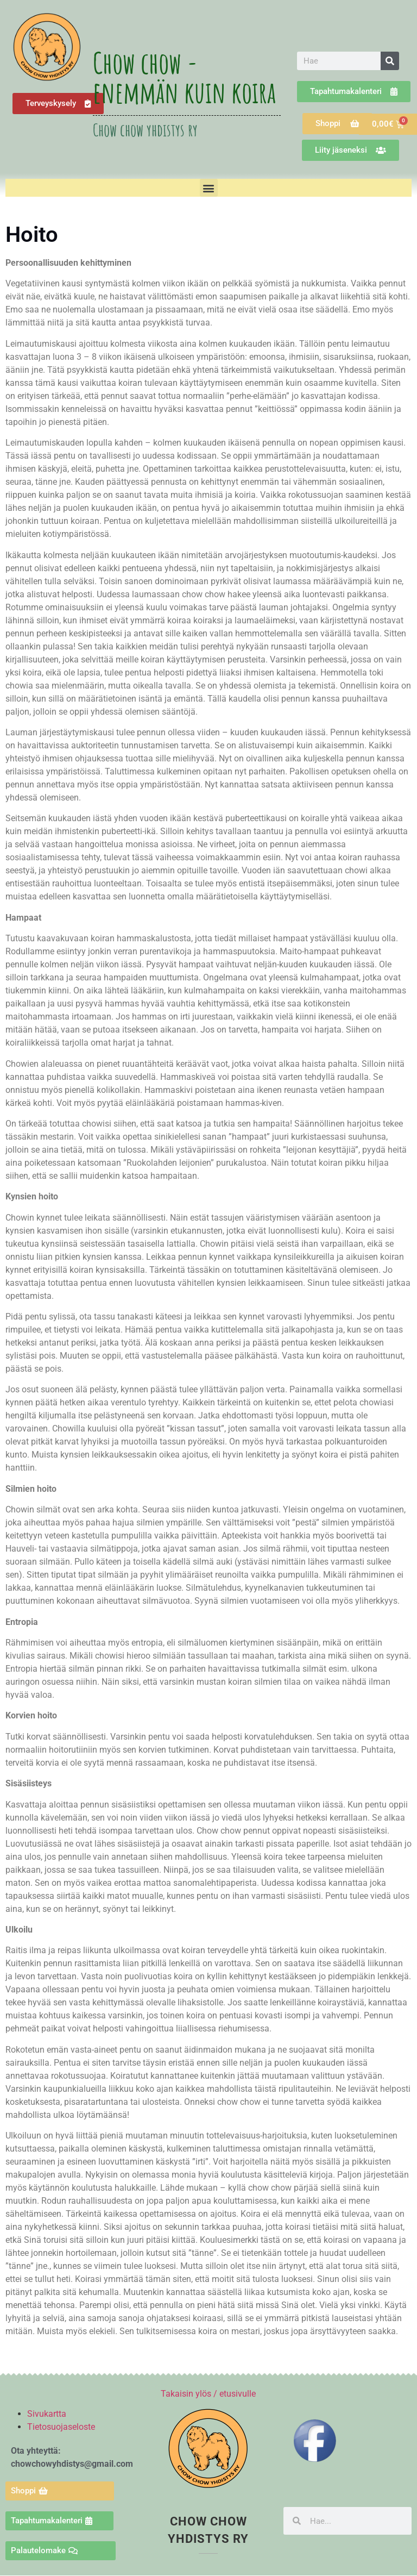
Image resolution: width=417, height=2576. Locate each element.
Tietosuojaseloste (61, 2427)
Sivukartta (46, 2414)
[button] (209, 188)
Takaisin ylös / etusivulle (208, 2394)
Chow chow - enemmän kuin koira (184, 77)
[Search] (390, 61)
